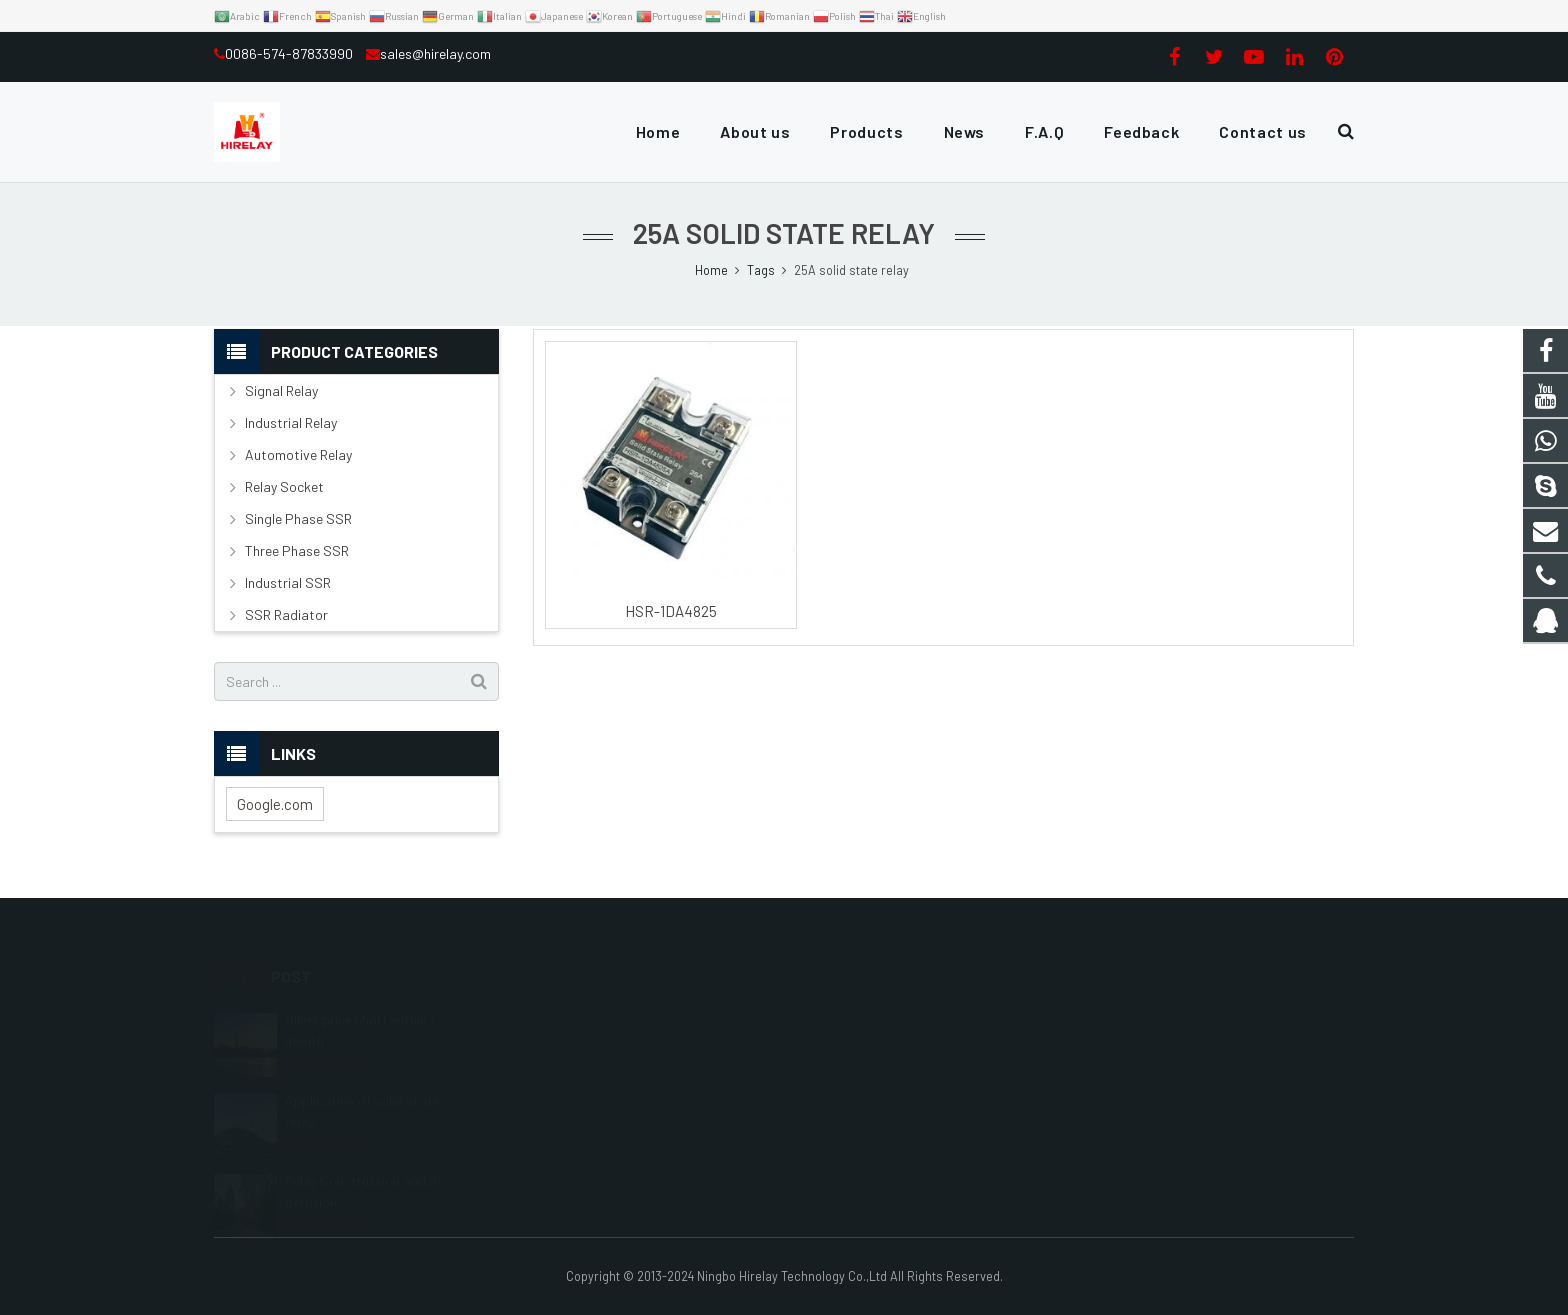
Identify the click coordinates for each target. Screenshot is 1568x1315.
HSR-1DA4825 (671, 611)
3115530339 (850, 1017)
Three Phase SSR (297, 550)
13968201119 (848, 1046)
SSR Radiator (286, 614)
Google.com (275, 804)
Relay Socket (284, 486)
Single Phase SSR (298, 518)
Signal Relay (281, 390)
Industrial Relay (291, 422)
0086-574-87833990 (290, 53)
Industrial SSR (288, 582)
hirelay (835, 1133)
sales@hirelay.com (435, 53)
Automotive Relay (298, 454)
